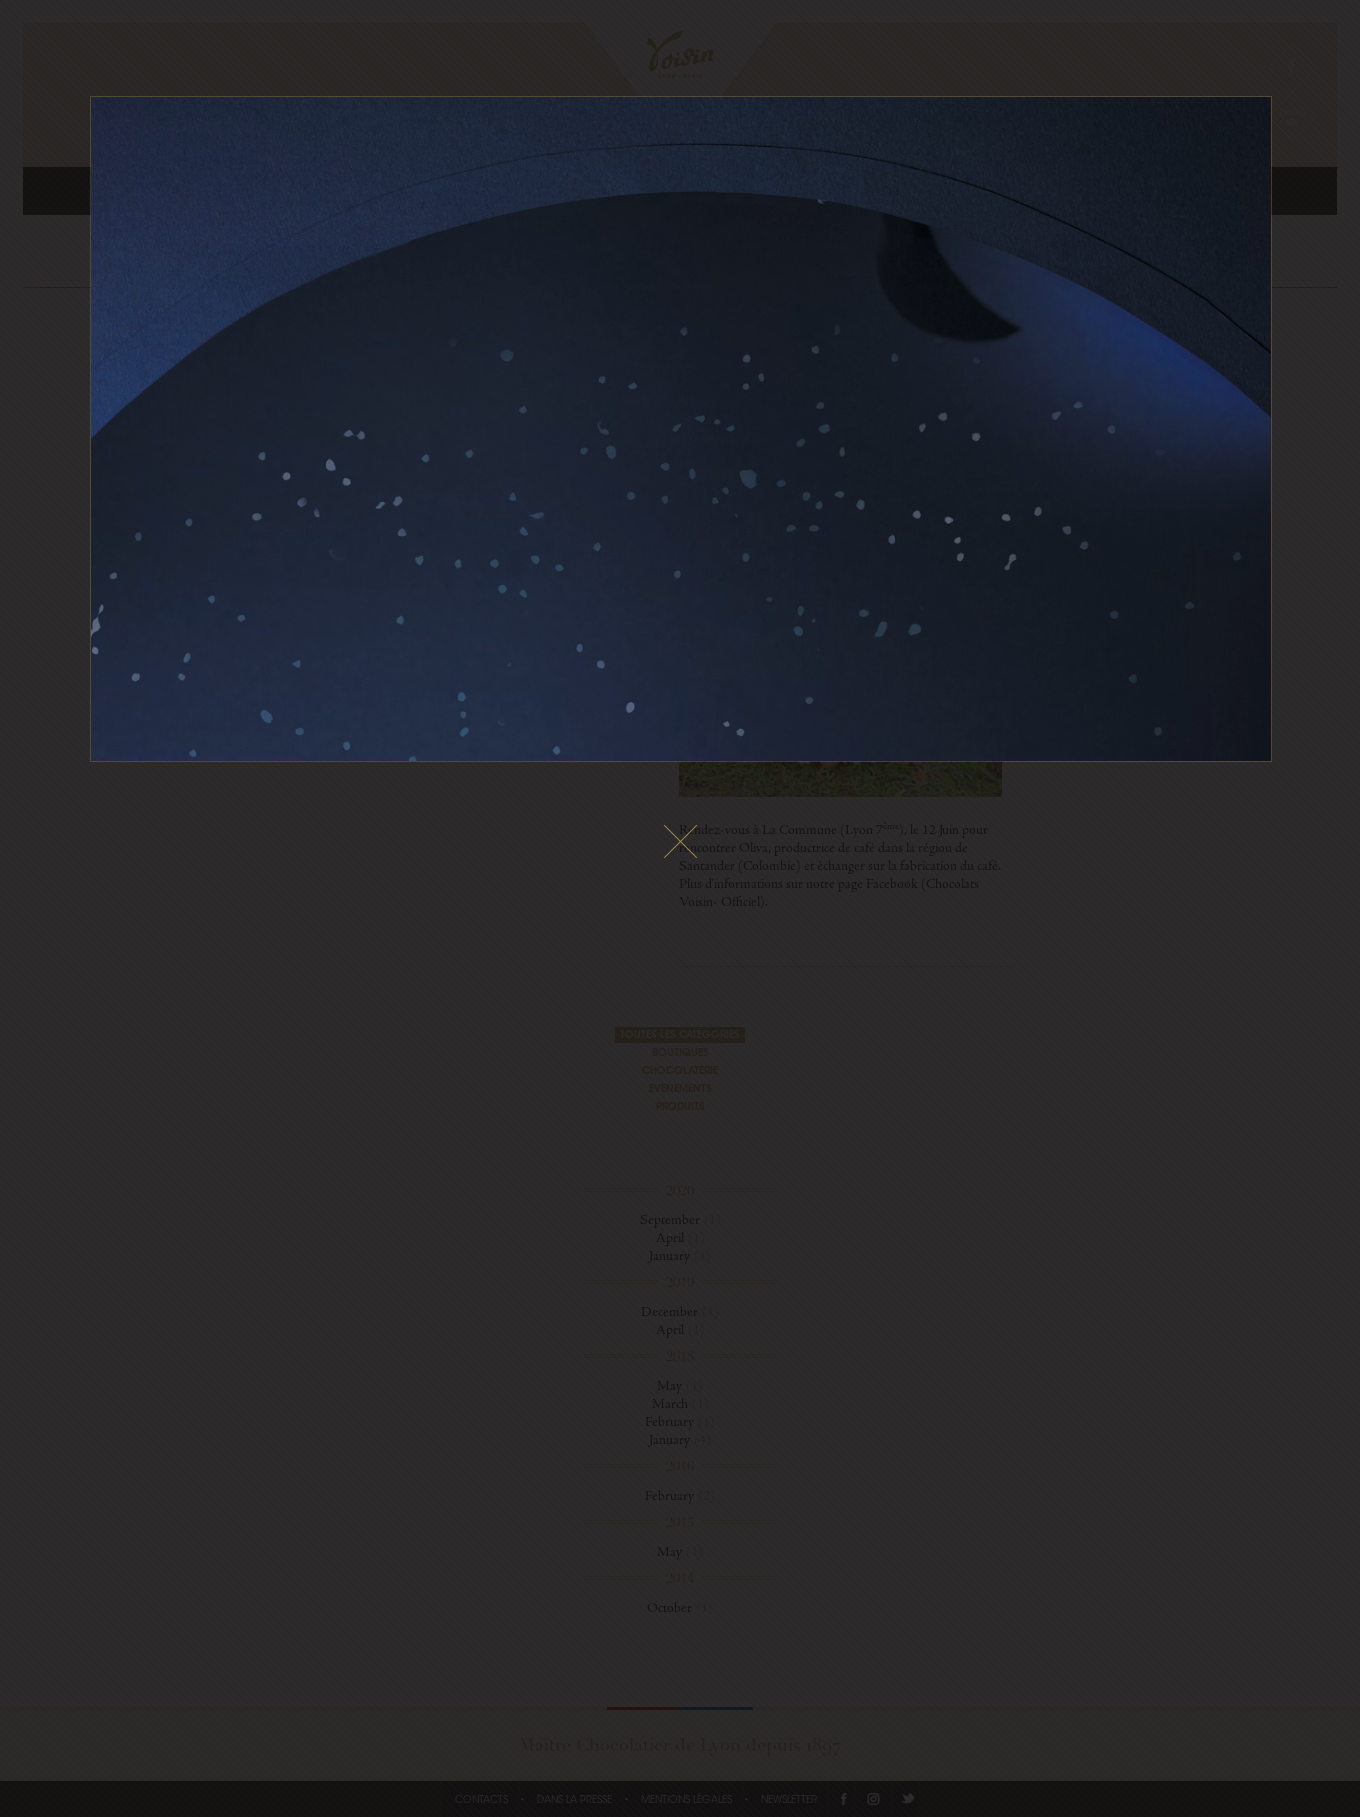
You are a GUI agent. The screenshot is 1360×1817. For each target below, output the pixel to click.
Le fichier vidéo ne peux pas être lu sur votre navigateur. (681, 429)
